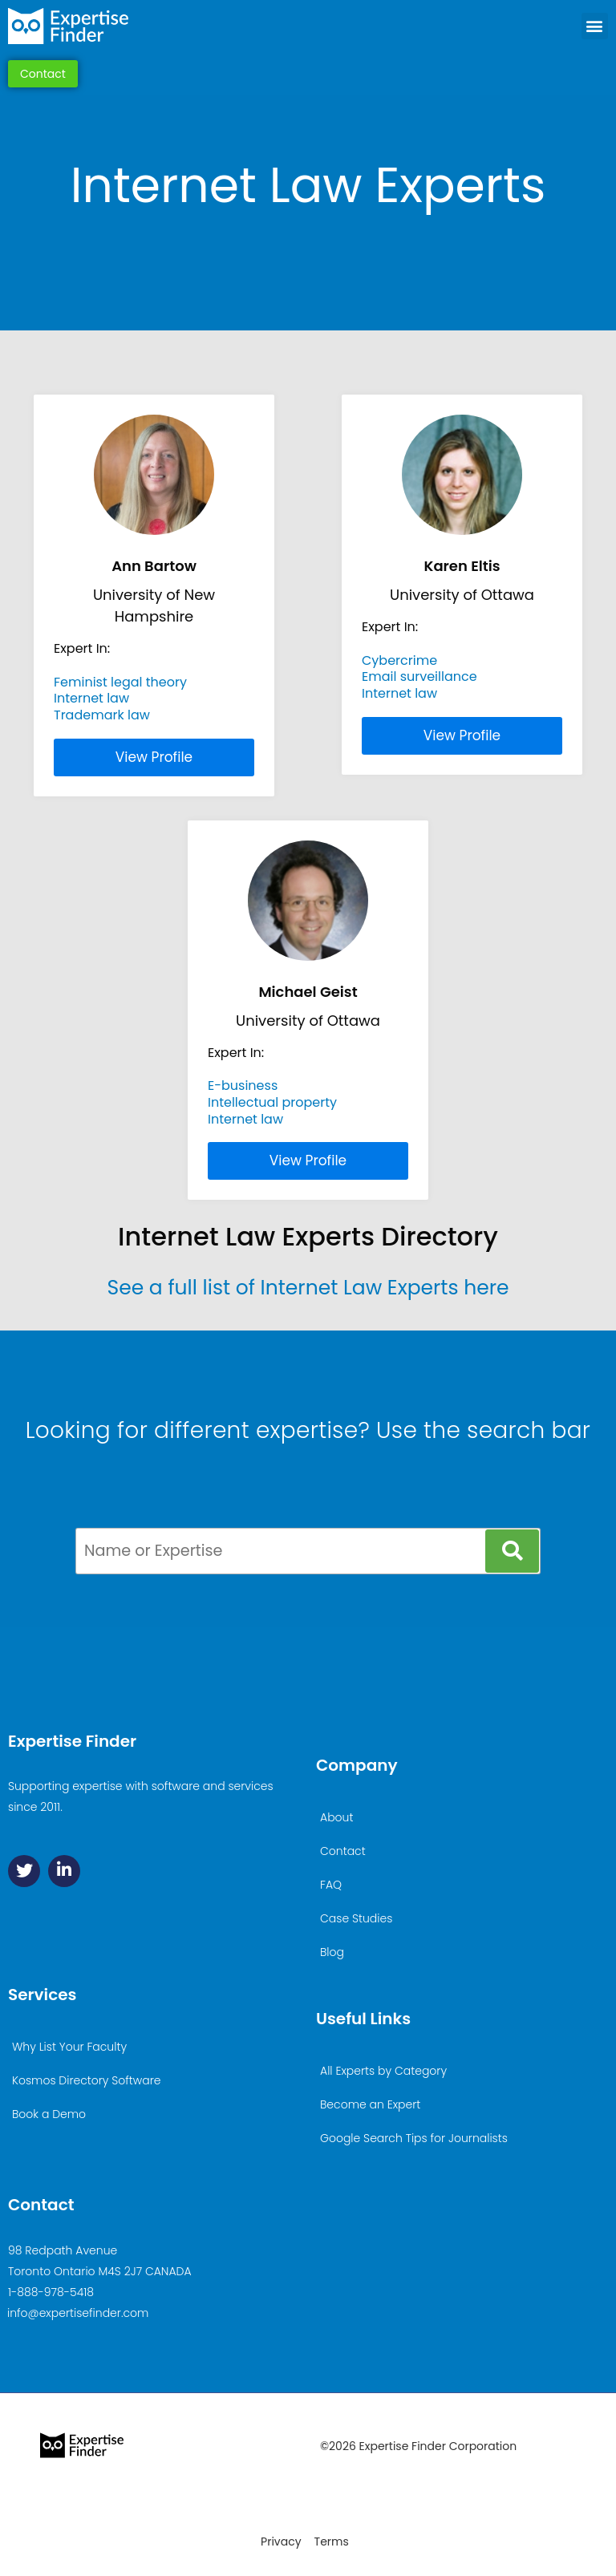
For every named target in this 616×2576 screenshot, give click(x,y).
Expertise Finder (72, 1741)
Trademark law (102, 715)
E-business (243, 1085)
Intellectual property (272, 1102)
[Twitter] (24, 1871)
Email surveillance (419, 676)
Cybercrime (399, 660)
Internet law (91, 698)
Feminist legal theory (120, 682)
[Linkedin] (64, 1871)
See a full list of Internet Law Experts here (308, 1288)
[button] (595, 26)
